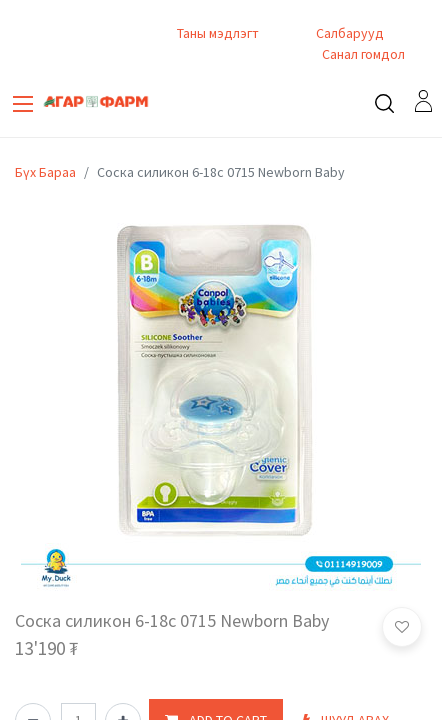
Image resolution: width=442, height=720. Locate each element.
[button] (402, 627)
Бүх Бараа (45, 172)
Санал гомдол (362, 54)
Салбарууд (350, 33)
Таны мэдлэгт (218, 33)
